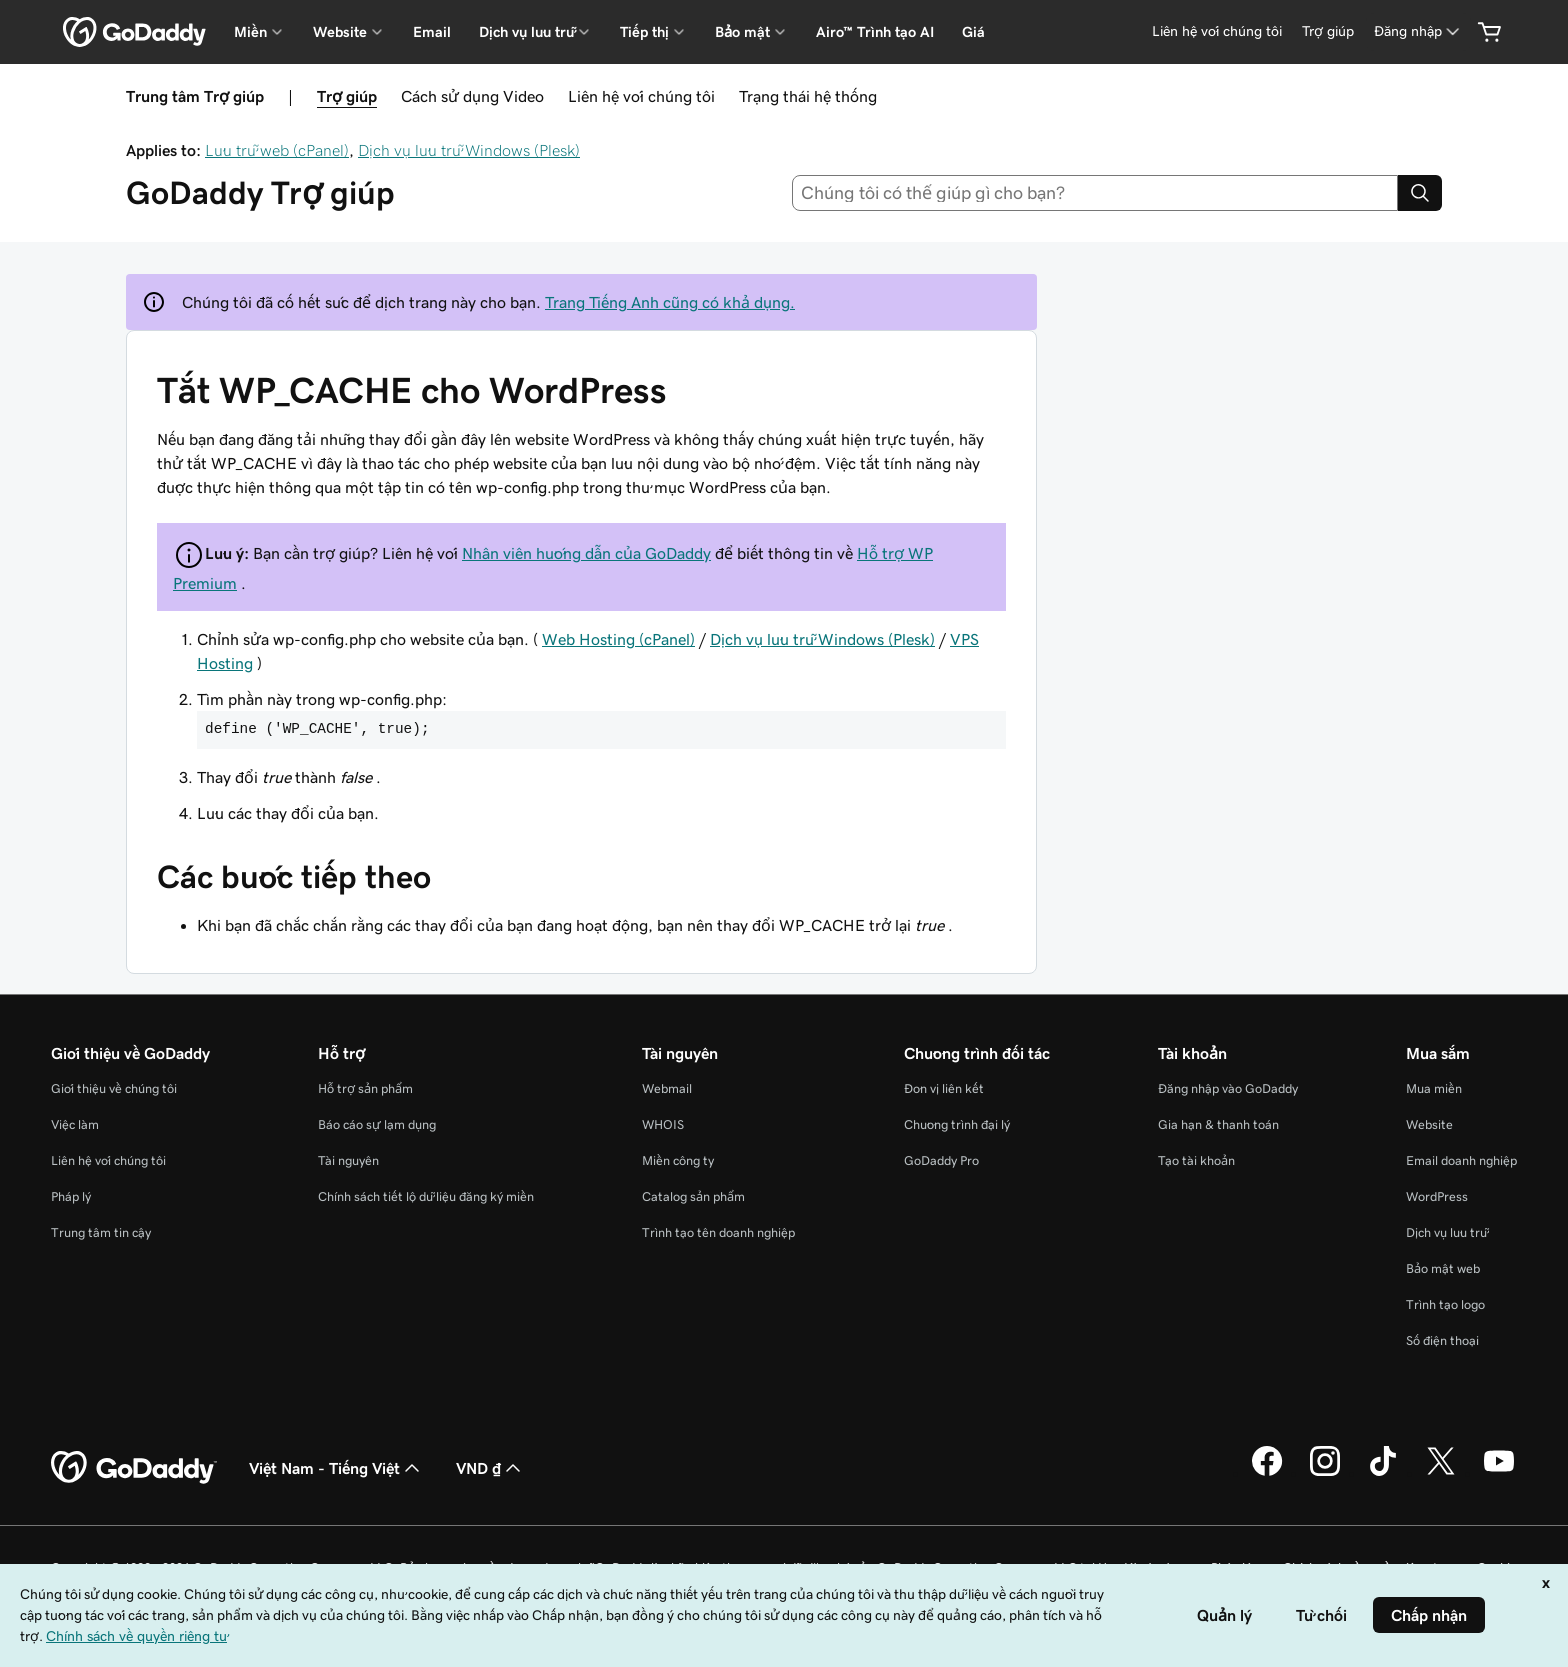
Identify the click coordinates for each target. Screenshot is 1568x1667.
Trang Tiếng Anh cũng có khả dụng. (670, 302)
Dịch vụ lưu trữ (1446, 1232)
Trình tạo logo (1445, 1304)
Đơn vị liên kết (944, 1088)
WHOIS (663, 1124)
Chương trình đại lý (957, 1124)
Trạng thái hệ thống (808, 96)
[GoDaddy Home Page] (134, 1468)
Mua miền (1434, 1088)
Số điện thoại (1442, 1340)
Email (432, 32)
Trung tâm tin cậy (101, 1232)
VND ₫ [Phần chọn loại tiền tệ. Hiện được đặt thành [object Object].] (490, 1468)
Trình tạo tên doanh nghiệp (718, 1232)
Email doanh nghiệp (1461, 1160)
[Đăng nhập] (1418, 31)
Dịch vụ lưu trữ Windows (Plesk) (469, 150)
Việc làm (75, 1124)
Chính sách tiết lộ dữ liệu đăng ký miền (426, 1196)
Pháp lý (71, 1196)
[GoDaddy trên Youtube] (1499, 1473)
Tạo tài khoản (1196, 1160)
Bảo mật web (1443, 1268)
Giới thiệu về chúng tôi (114, 1088)
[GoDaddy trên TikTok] (1383, 1473)
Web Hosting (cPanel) (618, 639)
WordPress (1437, 1196)
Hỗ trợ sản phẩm (365, 1088)
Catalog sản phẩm (693, 1196)
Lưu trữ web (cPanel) (277, 150)
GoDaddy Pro (941, 1160)
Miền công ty (678, 1160)
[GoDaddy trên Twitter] (1441, 1473)
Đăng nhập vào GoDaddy (1228, 1088)
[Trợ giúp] (1328, 31)
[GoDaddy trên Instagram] (1325, 1473)
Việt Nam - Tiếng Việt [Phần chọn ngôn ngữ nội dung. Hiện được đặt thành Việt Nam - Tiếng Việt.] (336, 1468)
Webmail (667, 1088)
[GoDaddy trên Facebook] (1267, 1473)
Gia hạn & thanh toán (1218, 1124)
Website (1429, 1124)
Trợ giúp (347, 96)
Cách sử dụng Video (472, 96)
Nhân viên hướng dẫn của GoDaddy (586, 553)
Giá (973, 32)
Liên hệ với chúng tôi (641, 96)
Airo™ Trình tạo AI (875, 32)
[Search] (1420, 193)
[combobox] (1095, 193)
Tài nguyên (348, 1160)
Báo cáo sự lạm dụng (377, 1124)
